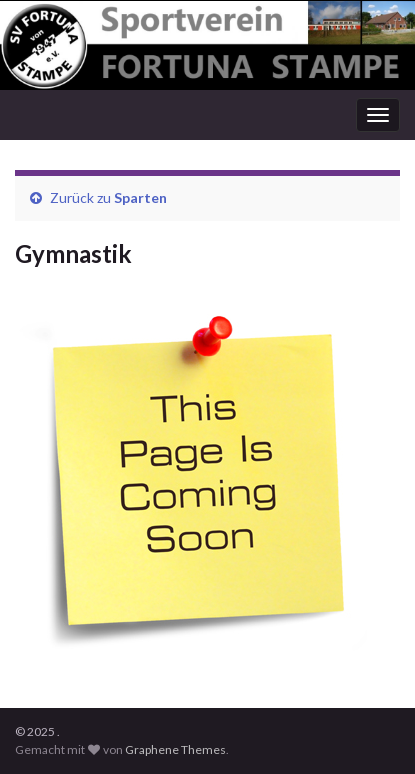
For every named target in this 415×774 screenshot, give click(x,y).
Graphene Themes (175, 749)
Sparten (140, 197)
